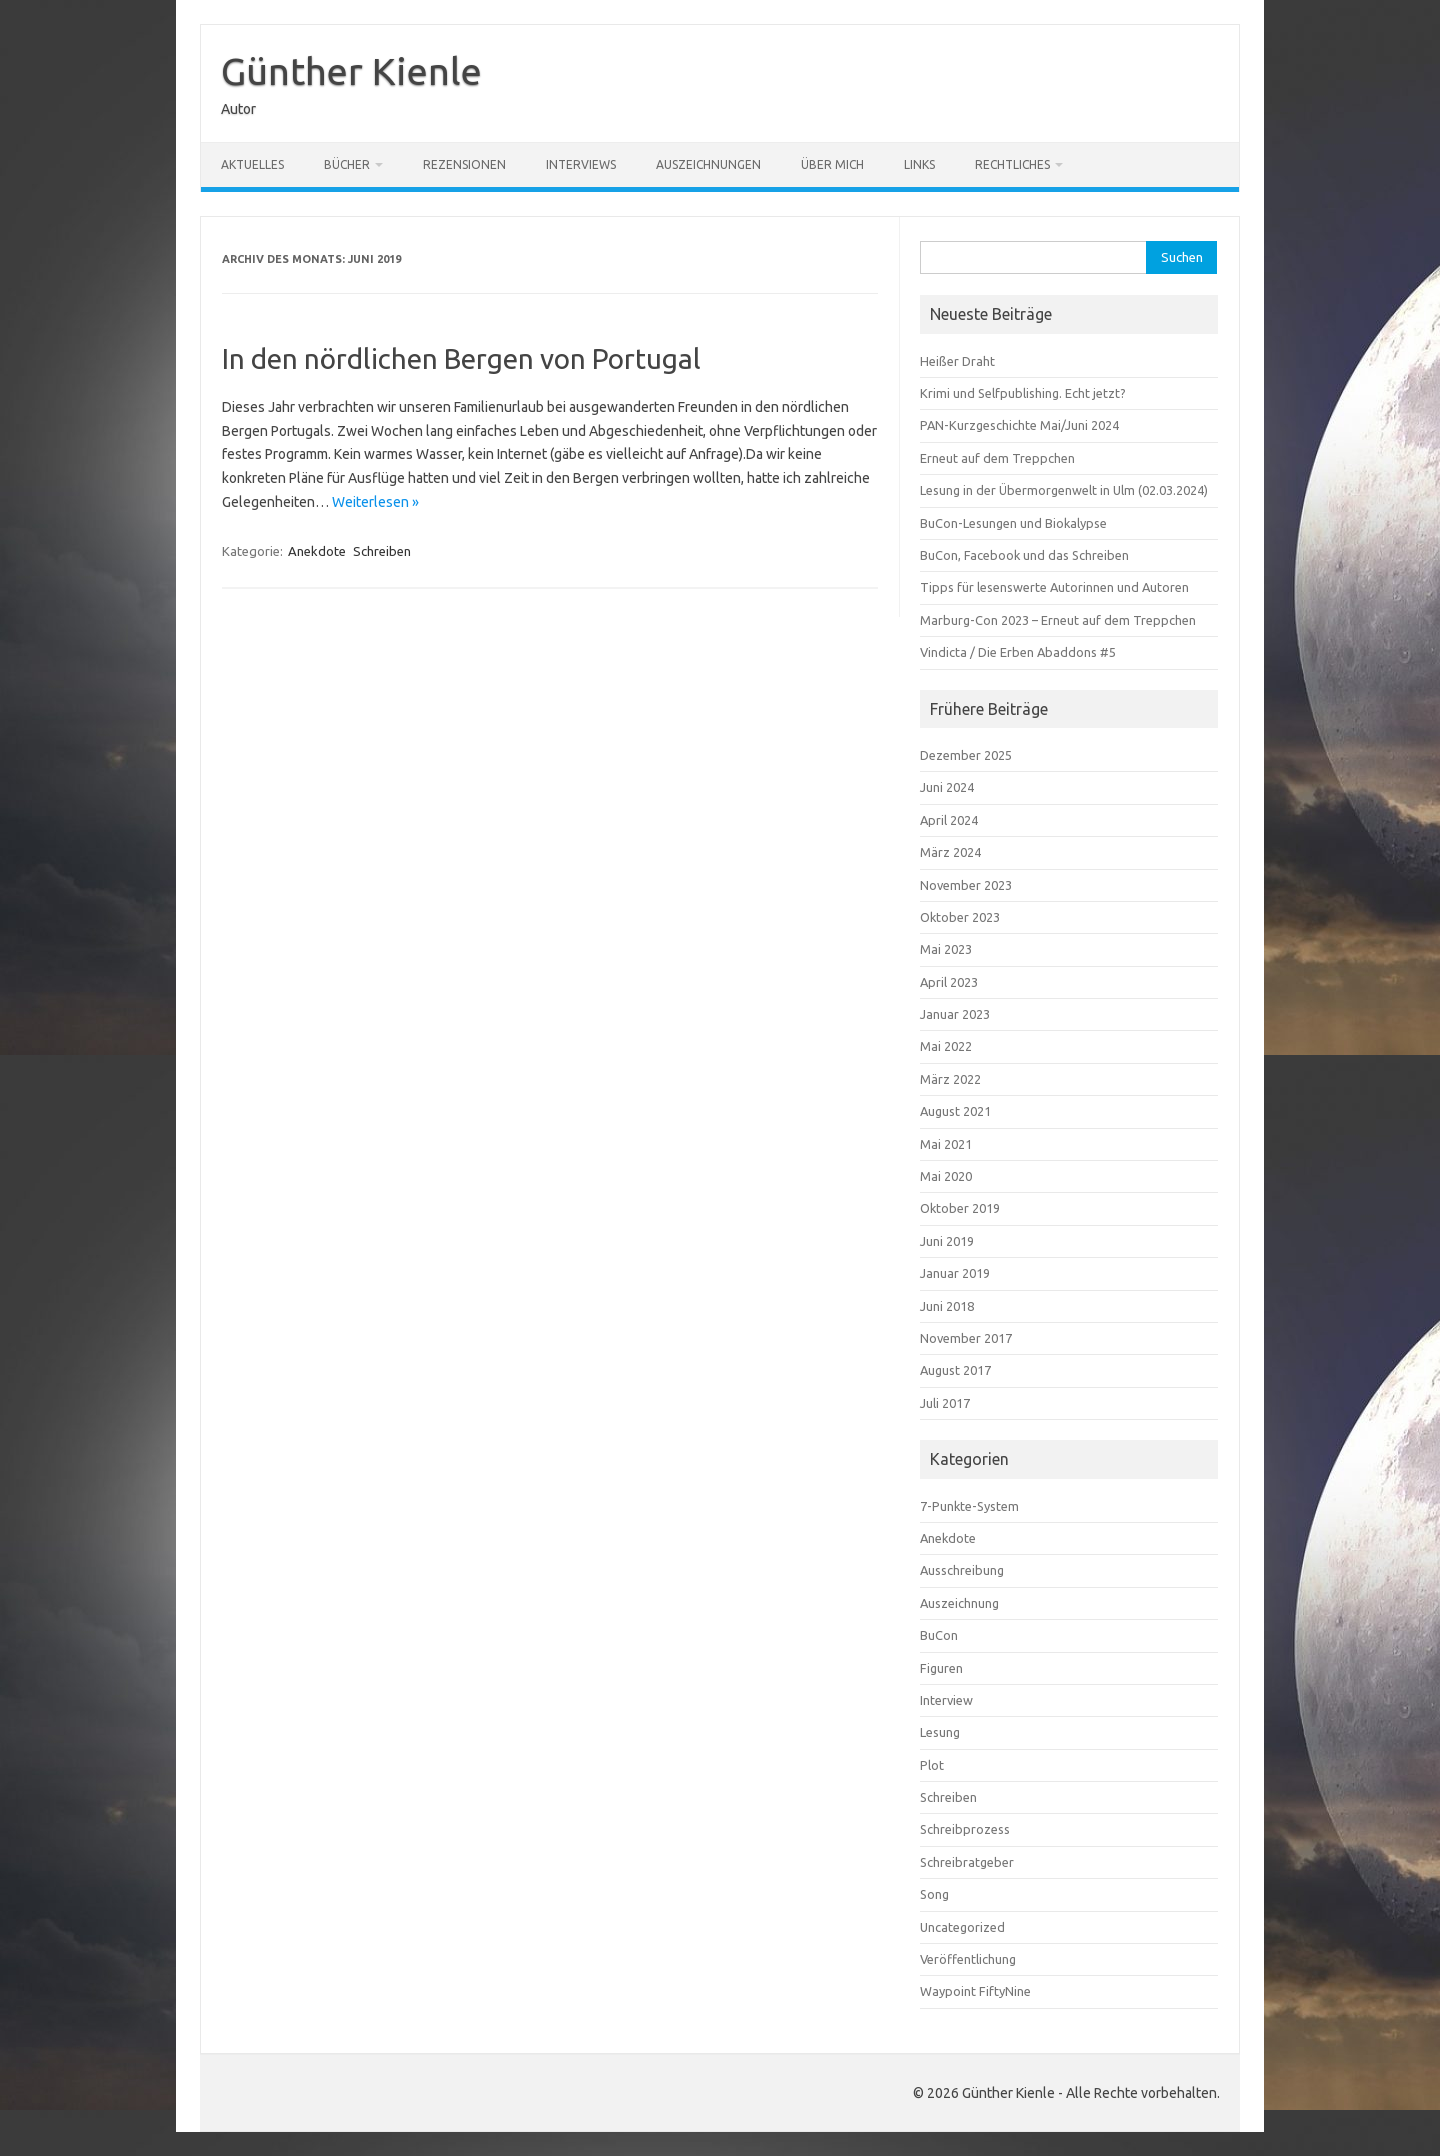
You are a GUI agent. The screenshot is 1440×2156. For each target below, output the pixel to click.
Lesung (940, 1732)
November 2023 (966, 885)
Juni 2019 (947, 1241)
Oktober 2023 (960, 917)
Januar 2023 (955, 1014)
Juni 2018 (947, 1306)
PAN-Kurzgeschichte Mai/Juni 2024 (1019, 425)
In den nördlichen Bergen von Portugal (461, 358)
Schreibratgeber (967, 1862)
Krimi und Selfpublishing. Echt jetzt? (1023, 393)
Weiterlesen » (375, 502)
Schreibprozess (965, 1829)
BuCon (939, 1635)
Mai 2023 (946, 949)
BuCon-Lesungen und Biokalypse (1013, 523)
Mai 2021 (946, 1144)
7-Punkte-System (969, 1506)
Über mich (832, 164)
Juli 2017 (945, 1403)
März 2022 (950, 1079)
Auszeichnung (959, 1603)
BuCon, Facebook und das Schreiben (1024, 555)
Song (934, 1894)
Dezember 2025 (966, 755)
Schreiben (382, 551)
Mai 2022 (946, 1046)
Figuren (941, 1668)
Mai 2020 (946, 1176)
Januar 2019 (955, 1273)
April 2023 (949, 982)
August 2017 (955, 1370)
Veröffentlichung (968, 1959)
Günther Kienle (351, 71)
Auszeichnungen (708, 164)
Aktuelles (252, 164)
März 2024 (950, 852)
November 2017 (966, 1338)
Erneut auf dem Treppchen (997, 458)
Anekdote (317, 551)
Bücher (347, 164)
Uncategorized (962, 1927)
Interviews (581, 164)
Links (919, 164)
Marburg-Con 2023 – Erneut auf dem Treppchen (1058, 620)
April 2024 (949, 820)
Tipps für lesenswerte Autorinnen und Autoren (1054, 587)
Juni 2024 (947, 787)
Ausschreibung (962, 1570)
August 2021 (955, 1111)
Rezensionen (464, 164)
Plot (932, 1765)
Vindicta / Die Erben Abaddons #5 (1018, 652)
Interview (946, 1700)
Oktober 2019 (960, 1208)
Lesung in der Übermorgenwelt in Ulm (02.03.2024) (1064, 490)
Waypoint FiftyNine (975, 1991)
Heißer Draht (957, 361)
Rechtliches (1012, 164)
